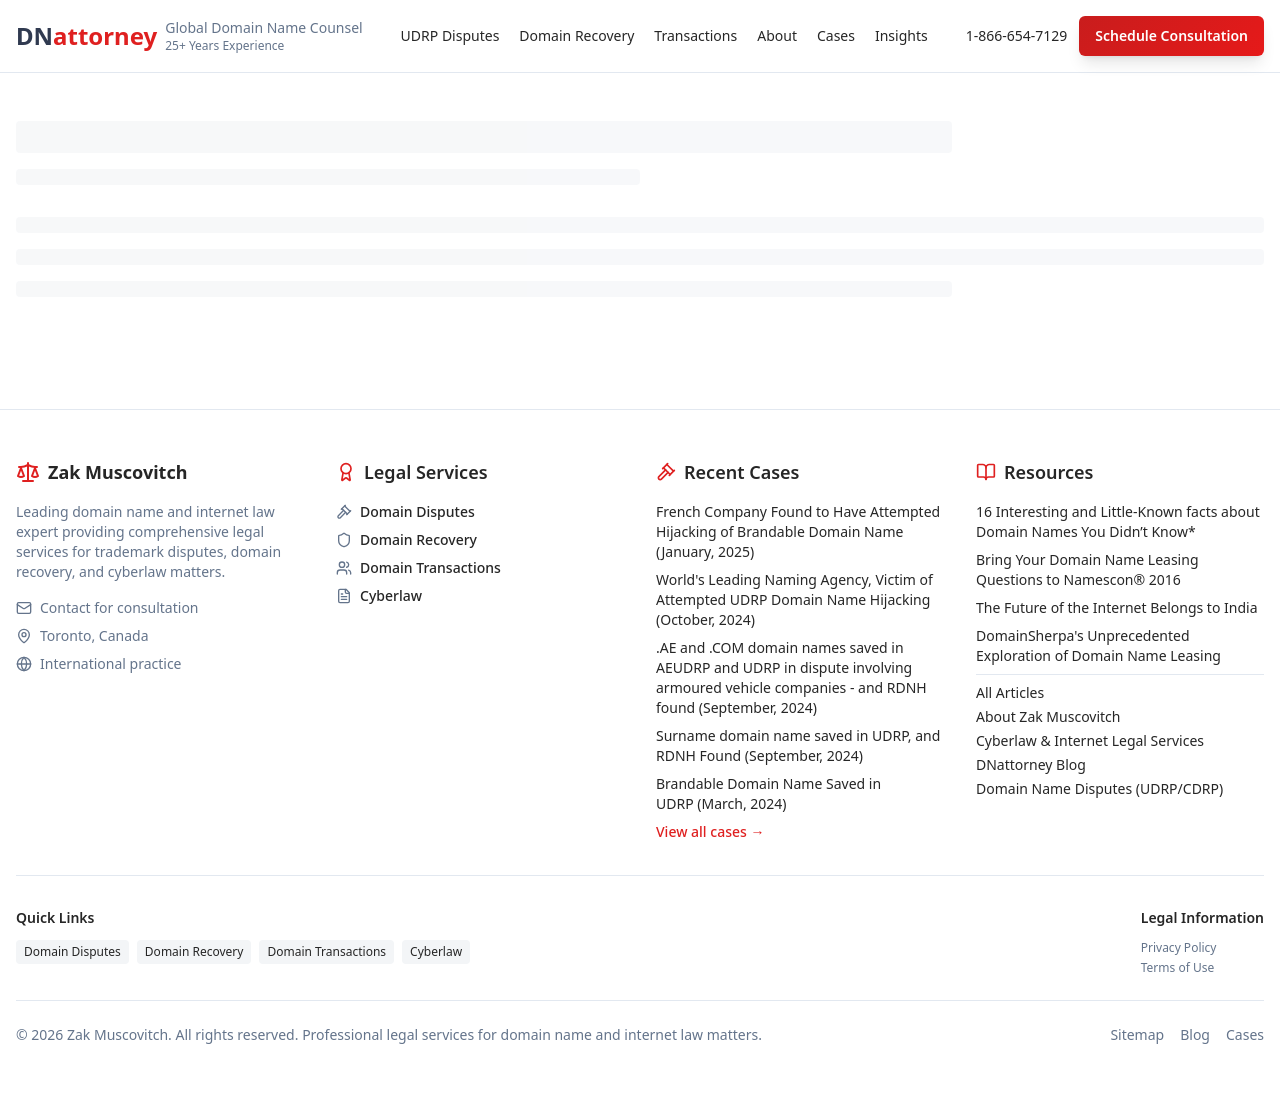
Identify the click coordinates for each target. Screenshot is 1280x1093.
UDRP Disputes (450, 35)
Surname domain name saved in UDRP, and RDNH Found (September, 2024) (798, 745)
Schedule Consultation (1171, 35)
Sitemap (1137, 1034)
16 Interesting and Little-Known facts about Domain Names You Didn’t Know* (1118, 521)
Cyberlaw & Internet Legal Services (1090, 740)
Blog (1195, 1034)
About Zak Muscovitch (1048, 716)
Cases (836, 35)
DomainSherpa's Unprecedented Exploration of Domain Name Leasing (1098, 645)
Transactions (695, 35)
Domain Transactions (326, 951)
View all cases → (710, 831)
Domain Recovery (576, 35)
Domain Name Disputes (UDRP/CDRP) (1099, 788)
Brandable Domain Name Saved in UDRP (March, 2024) (768, 793)
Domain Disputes (72, 951)
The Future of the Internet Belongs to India (1117, 607)
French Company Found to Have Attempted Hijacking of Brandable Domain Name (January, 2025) (798, 531)
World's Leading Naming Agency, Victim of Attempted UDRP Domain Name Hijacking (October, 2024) (794, 599)
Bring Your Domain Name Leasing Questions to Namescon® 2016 (1087, 569)
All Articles (1010, 692)
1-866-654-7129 (1017, 35)
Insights (901, 35)
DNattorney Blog (1031, 764)
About (777, 35)
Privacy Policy (1179, 948)
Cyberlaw (436, 951)
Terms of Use (1177, 968)
